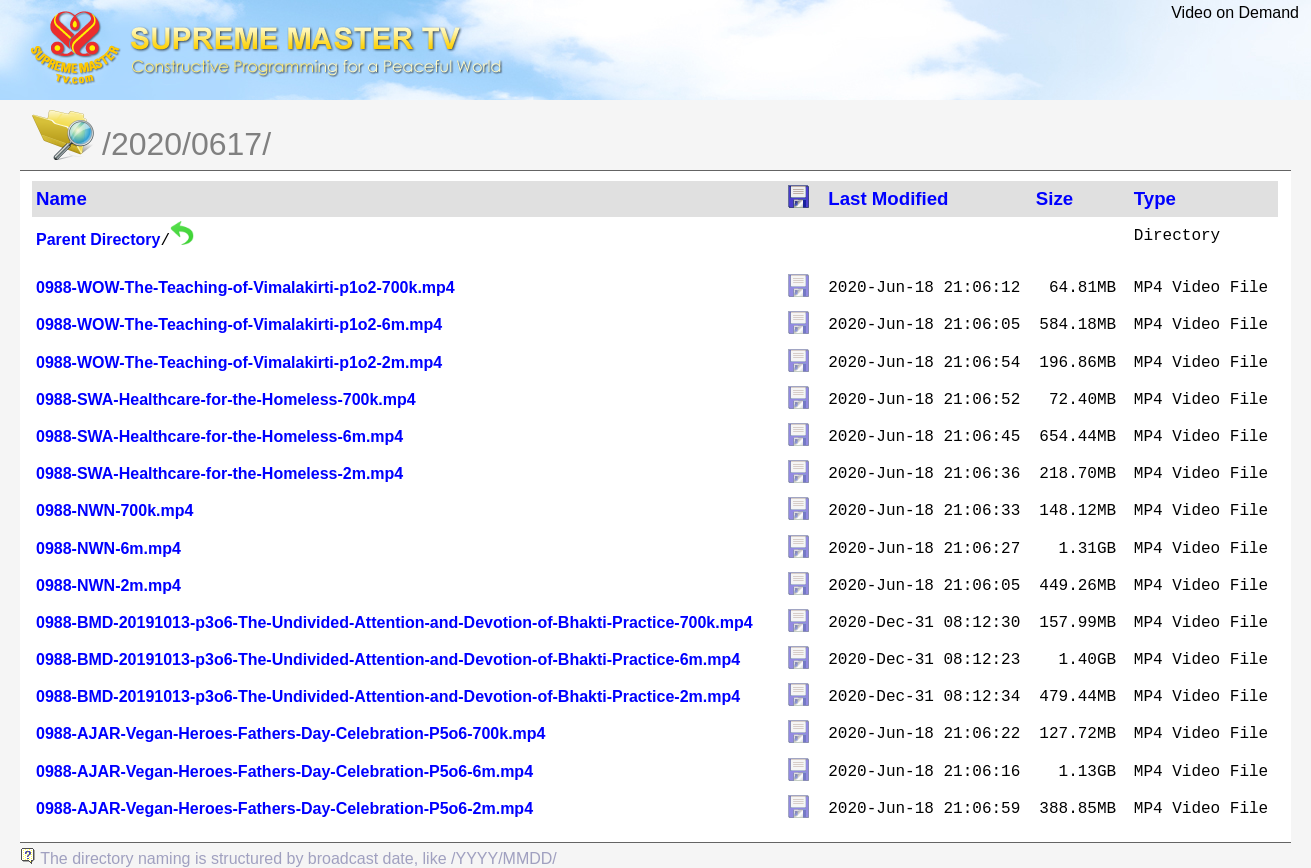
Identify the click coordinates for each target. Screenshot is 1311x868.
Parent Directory (98, 239)
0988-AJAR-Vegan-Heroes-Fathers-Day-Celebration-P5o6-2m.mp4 (284, 808)
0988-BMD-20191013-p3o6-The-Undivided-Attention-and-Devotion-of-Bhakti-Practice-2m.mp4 (388, 696)
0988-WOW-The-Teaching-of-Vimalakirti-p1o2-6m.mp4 (239, 324)
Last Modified (888, 198)
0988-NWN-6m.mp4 (108, 548)
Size (1054, 198)
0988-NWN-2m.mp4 (108, 585)
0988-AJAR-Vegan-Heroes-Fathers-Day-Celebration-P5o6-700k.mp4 (291, 733)
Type (1155, 198)
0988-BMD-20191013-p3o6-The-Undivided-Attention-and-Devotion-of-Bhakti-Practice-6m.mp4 (388, 659)
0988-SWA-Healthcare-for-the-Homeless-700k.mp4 (226, 399)
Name (61, 198)
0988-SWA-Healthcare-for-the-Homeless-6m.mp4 (219, 436)
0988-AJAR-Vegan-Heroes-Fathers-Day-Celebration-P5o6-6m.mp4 (284, 771)
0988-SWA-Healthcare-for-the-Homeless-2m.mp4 (219, 473)
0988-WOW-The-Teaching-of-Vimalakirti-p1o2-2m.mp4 (239, 362)
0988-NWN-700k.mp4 (114, 510)
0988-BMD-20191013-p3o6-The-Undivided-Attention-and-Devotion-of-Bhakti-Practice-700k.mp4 (394, 622)
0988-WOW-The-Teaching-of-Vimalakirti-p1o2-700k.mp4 (245, 287)
